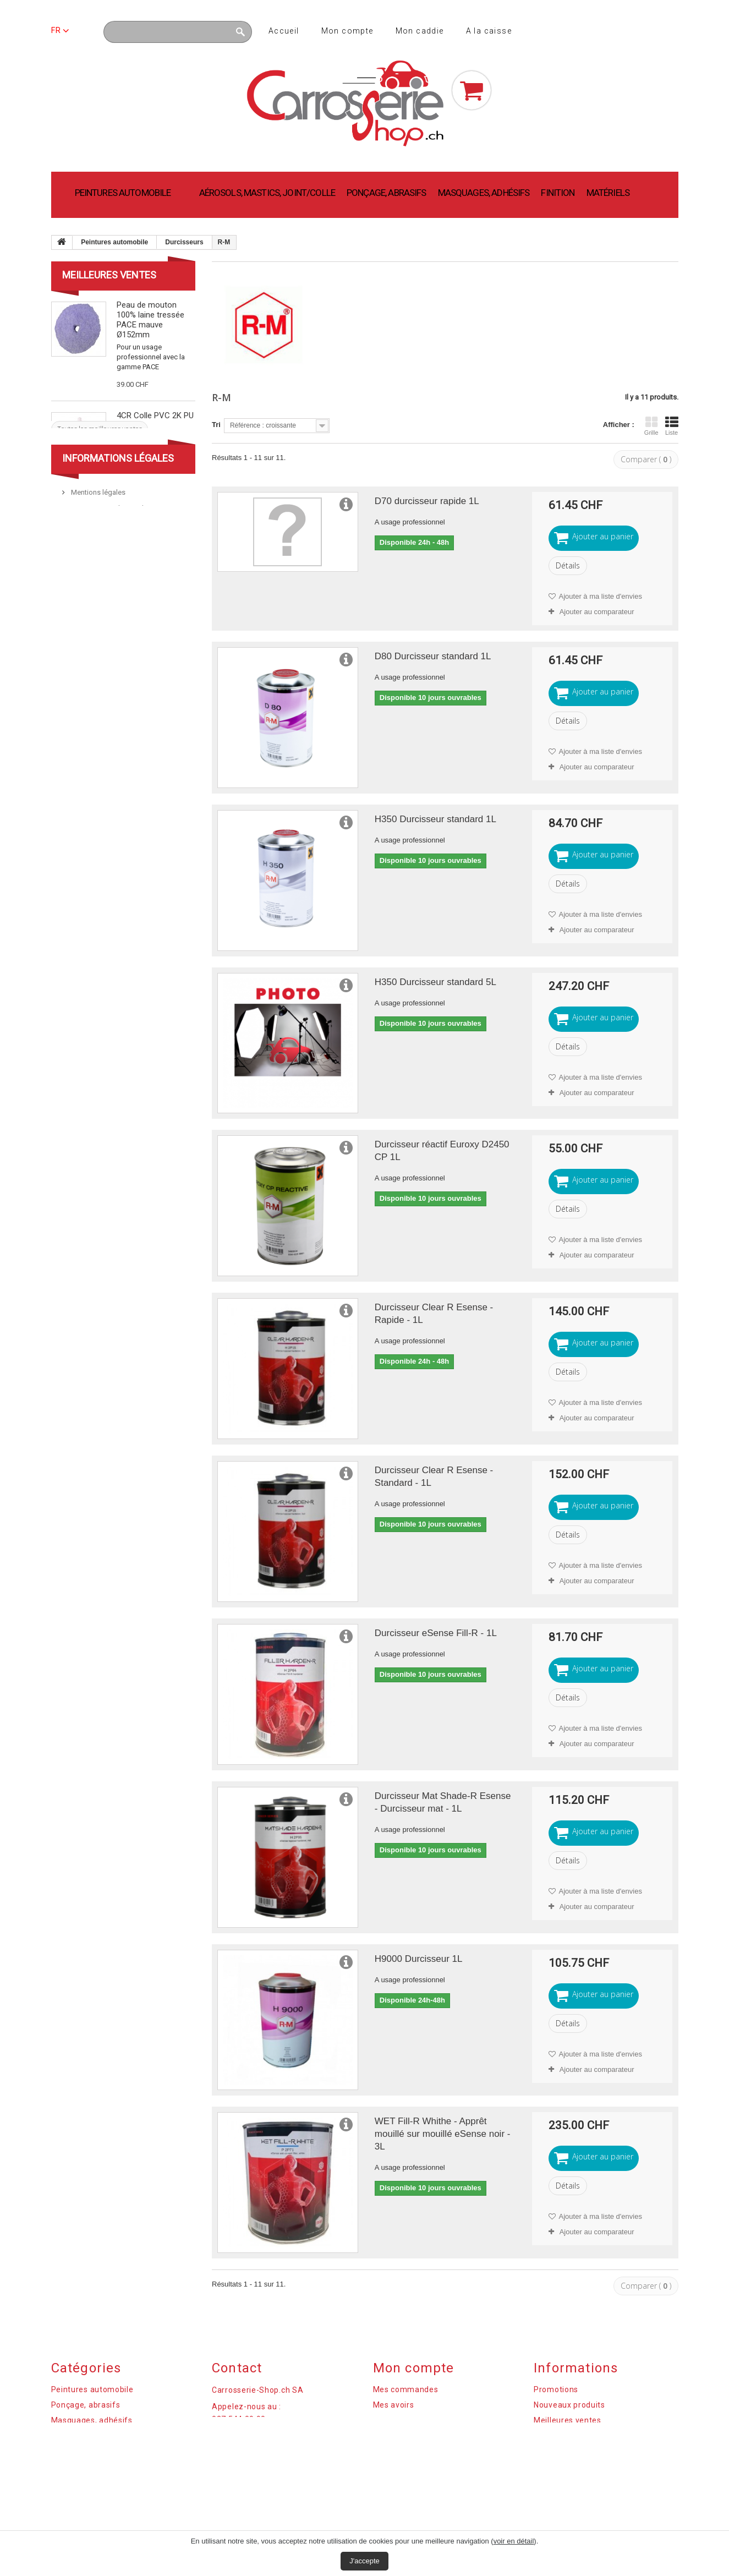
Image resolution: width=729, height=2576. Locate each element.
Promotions (556, 2389)
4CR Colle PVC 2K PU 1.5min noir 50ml (155, 420)
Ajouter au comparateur (597, 612)
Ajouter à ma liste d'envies (599, 596)
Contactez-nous (564, 2435)
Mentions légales (97, 654)
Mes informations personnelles (432, 2435)
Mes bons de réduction (416, 2451)
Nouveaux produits (569, 2404)
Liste (671, 426)
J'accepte (364, 2561)
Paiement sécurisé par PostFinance (125, 686)
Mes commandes (406, 2389)
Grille (651, 426)
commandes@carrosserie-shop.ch (272, 2447)
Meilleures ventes (109, 275)
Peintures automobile (123, 192)
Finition (557, 192)
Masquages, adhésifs (484, 192)
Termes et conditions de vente (117, 670)
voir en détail (514, 2541)
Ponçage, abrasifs (386, 192)
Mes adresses (399, 2420)
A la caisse (489, 30)
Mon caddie (420, 30)
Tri (216, 424)
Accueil (283, 30)
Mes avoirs (393, 2404)
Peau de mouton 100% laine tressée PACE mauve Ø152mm (150, 320)
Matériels (608, 192)
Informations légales (118, 620)
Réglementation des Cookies (588, 2451)
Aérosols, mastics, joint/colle (267, 192)
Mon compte (347, 30)
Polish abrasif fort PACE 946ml (149, 501)
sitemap (549, 2466)
